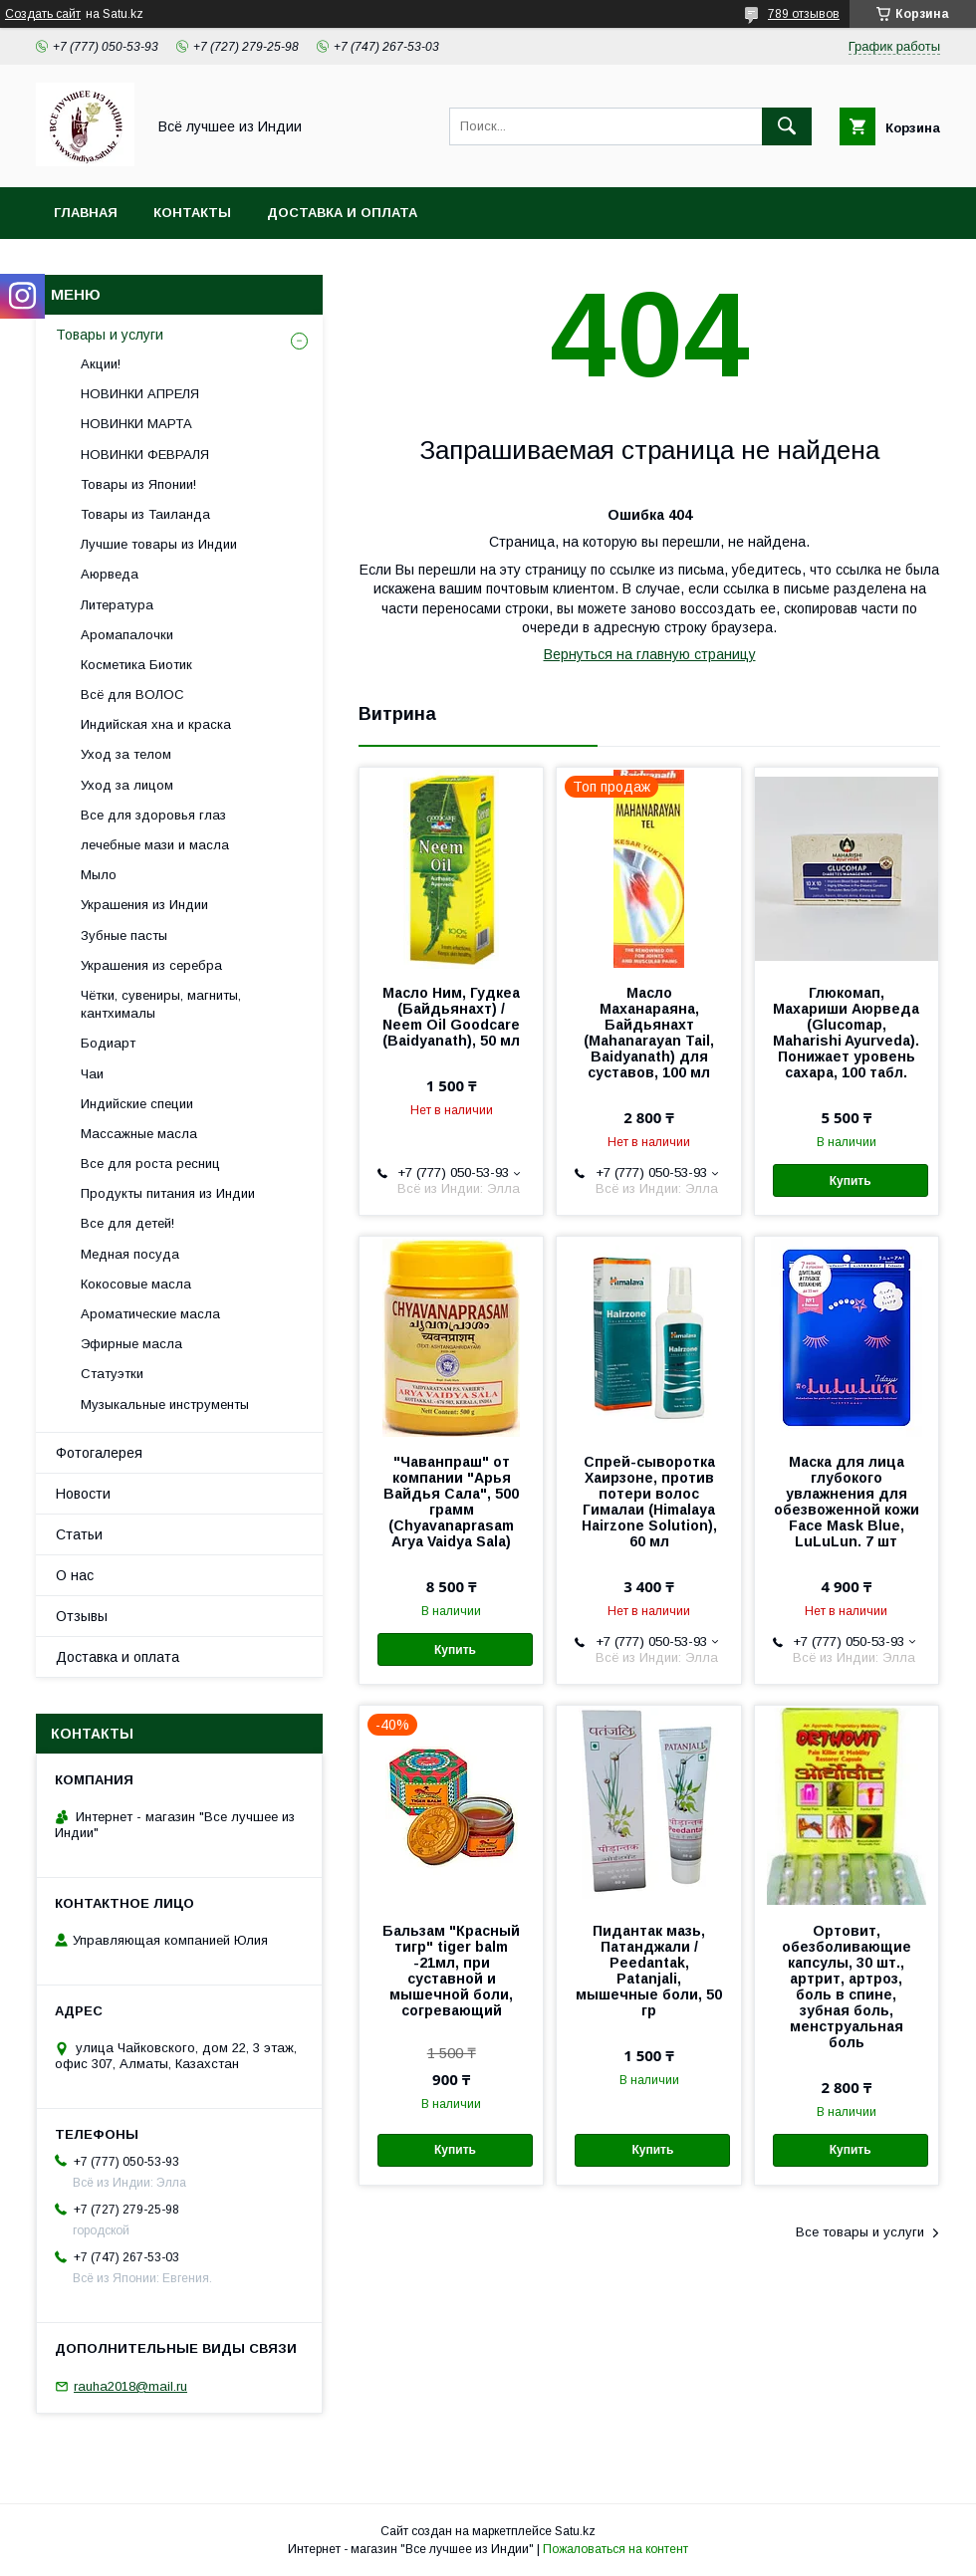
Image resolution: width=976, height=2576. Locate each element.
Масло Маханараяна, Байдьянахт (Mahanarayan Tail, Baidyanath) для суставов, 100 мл (649, 1032)
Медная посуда (130, 1254)
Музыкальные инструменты (165, 1404)
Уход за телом (126, 754)
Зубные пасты (124, 935)
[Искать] (787, 126)
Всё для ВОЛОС (132, 694)
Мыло (99, 874)
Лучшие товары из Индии (159, 544)
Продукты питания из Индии (168, 1193)
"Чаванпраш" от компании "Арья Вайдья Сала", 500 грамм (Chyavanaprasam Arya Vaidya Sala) (451, 1501)
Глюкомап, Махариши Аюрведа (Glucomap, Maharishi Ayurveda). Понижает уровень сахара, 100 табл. (846, 1032)
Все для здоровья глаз (153, 815)
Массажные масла (139, 1133)
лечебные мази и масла (155, 844)
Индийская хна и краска (156, 724)
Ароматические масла (150, 1313)
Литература (117, 604)
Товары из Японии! (138, 484)
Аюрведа (109, 574)
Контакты (192, 212)
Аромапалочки (127, 634)
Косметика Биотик (136, 664)
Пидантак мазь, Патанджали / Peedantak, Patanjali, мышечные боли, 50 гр (649, 1970)
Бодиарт (108, 1043)
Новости (83, 1494)
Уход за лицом (127, 785)
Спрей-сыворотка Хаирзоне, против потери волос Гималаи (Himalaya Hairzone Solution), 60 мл (649, 1501)
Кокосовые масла (136, 1284)
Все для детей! (127, 1223)
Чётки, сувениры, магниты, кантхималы (161, 1004)
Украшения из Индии (144, 904)
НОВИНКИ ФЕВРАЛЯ (145, 454)
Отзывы (82, 1616)
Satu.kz (575, 2531)
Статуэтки (112, 1373)
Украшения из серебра (151, 965)
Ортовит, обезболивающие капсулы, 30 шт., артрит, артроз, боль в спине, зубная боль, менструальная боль (846, 1986)
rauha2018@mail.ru (130, 2386)
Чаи (92, 1073)
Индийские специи (137, 1103)
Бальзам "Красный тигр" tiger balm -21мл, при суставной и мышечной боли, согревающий (451, 1970)
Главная (86, 212)
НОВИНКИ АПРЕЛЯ (140, 393)
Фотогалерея (99, 1453)
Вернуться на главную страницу (650, 654)
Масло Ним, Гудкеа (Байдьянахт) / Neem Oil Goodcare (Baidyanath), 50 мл (451, 1017)
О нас (75, 1575)
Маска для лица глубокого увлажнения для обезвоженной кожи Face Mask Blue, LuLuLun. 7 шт (846, 1501)
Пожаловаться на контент (615, 2549)
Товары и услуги (109, 335)
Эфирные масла (131, 1343)
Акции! (101, 363)
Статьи (79, 1534)
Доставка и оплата (342, 212)
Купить (850, 1181)
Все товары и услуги (860, 2232)
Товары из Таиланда (145, 514)
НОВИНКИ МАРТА (136, 423)
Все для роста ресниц (150, 1163)
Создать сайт (43, 14)
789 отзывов (804, 14)
